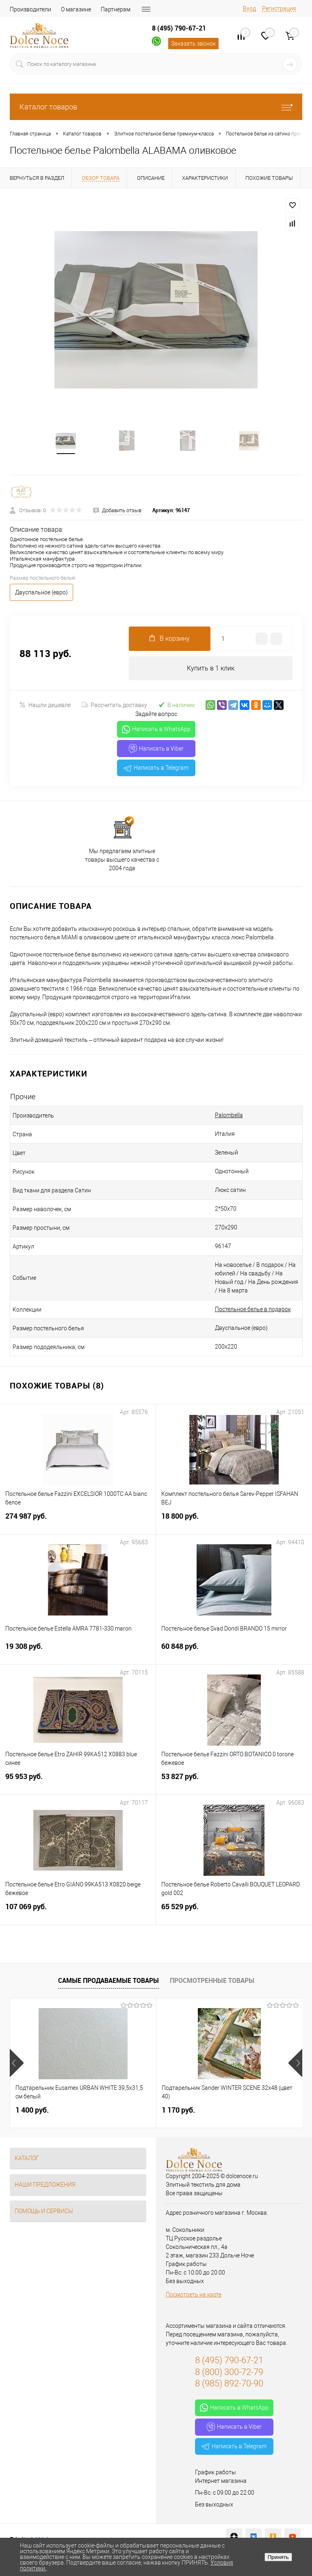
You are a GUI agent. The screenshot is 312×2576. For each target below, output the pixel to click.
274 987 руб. (77, 1522)
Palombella (229, 1116)
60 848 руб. (234, 1652)
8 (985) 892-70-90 (229, 2385)
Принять (278, 2557)
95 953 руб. (77, 1782)
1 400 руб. (32, 2111)
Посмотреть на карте (193, 2295)
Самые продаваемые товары (108, 1981)
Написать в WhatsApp (156, 731)
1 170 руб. (178, 2111)
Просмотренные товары (212, 1981)
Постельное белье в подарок (253, 1310)
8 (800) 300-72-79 (229, 2373)
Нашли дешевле (45, 706)
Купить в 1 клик (210, 669)
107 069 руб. (77, 1913)
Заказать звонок (193, 43)
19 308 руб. (77, 1652)
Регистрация (279, 8)
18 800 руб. (234, 1522)
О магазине (76, 9)
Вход (249, 8)
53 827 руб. (234, 1782)
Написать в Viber (156, 749)
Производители (30, 9)
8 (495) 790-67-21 (179, 28)
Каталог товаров (156, 107)
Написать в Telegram (156, 769)
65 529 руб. (234, 1913)
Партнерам (115, 9)
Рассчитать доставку (114, 706)
